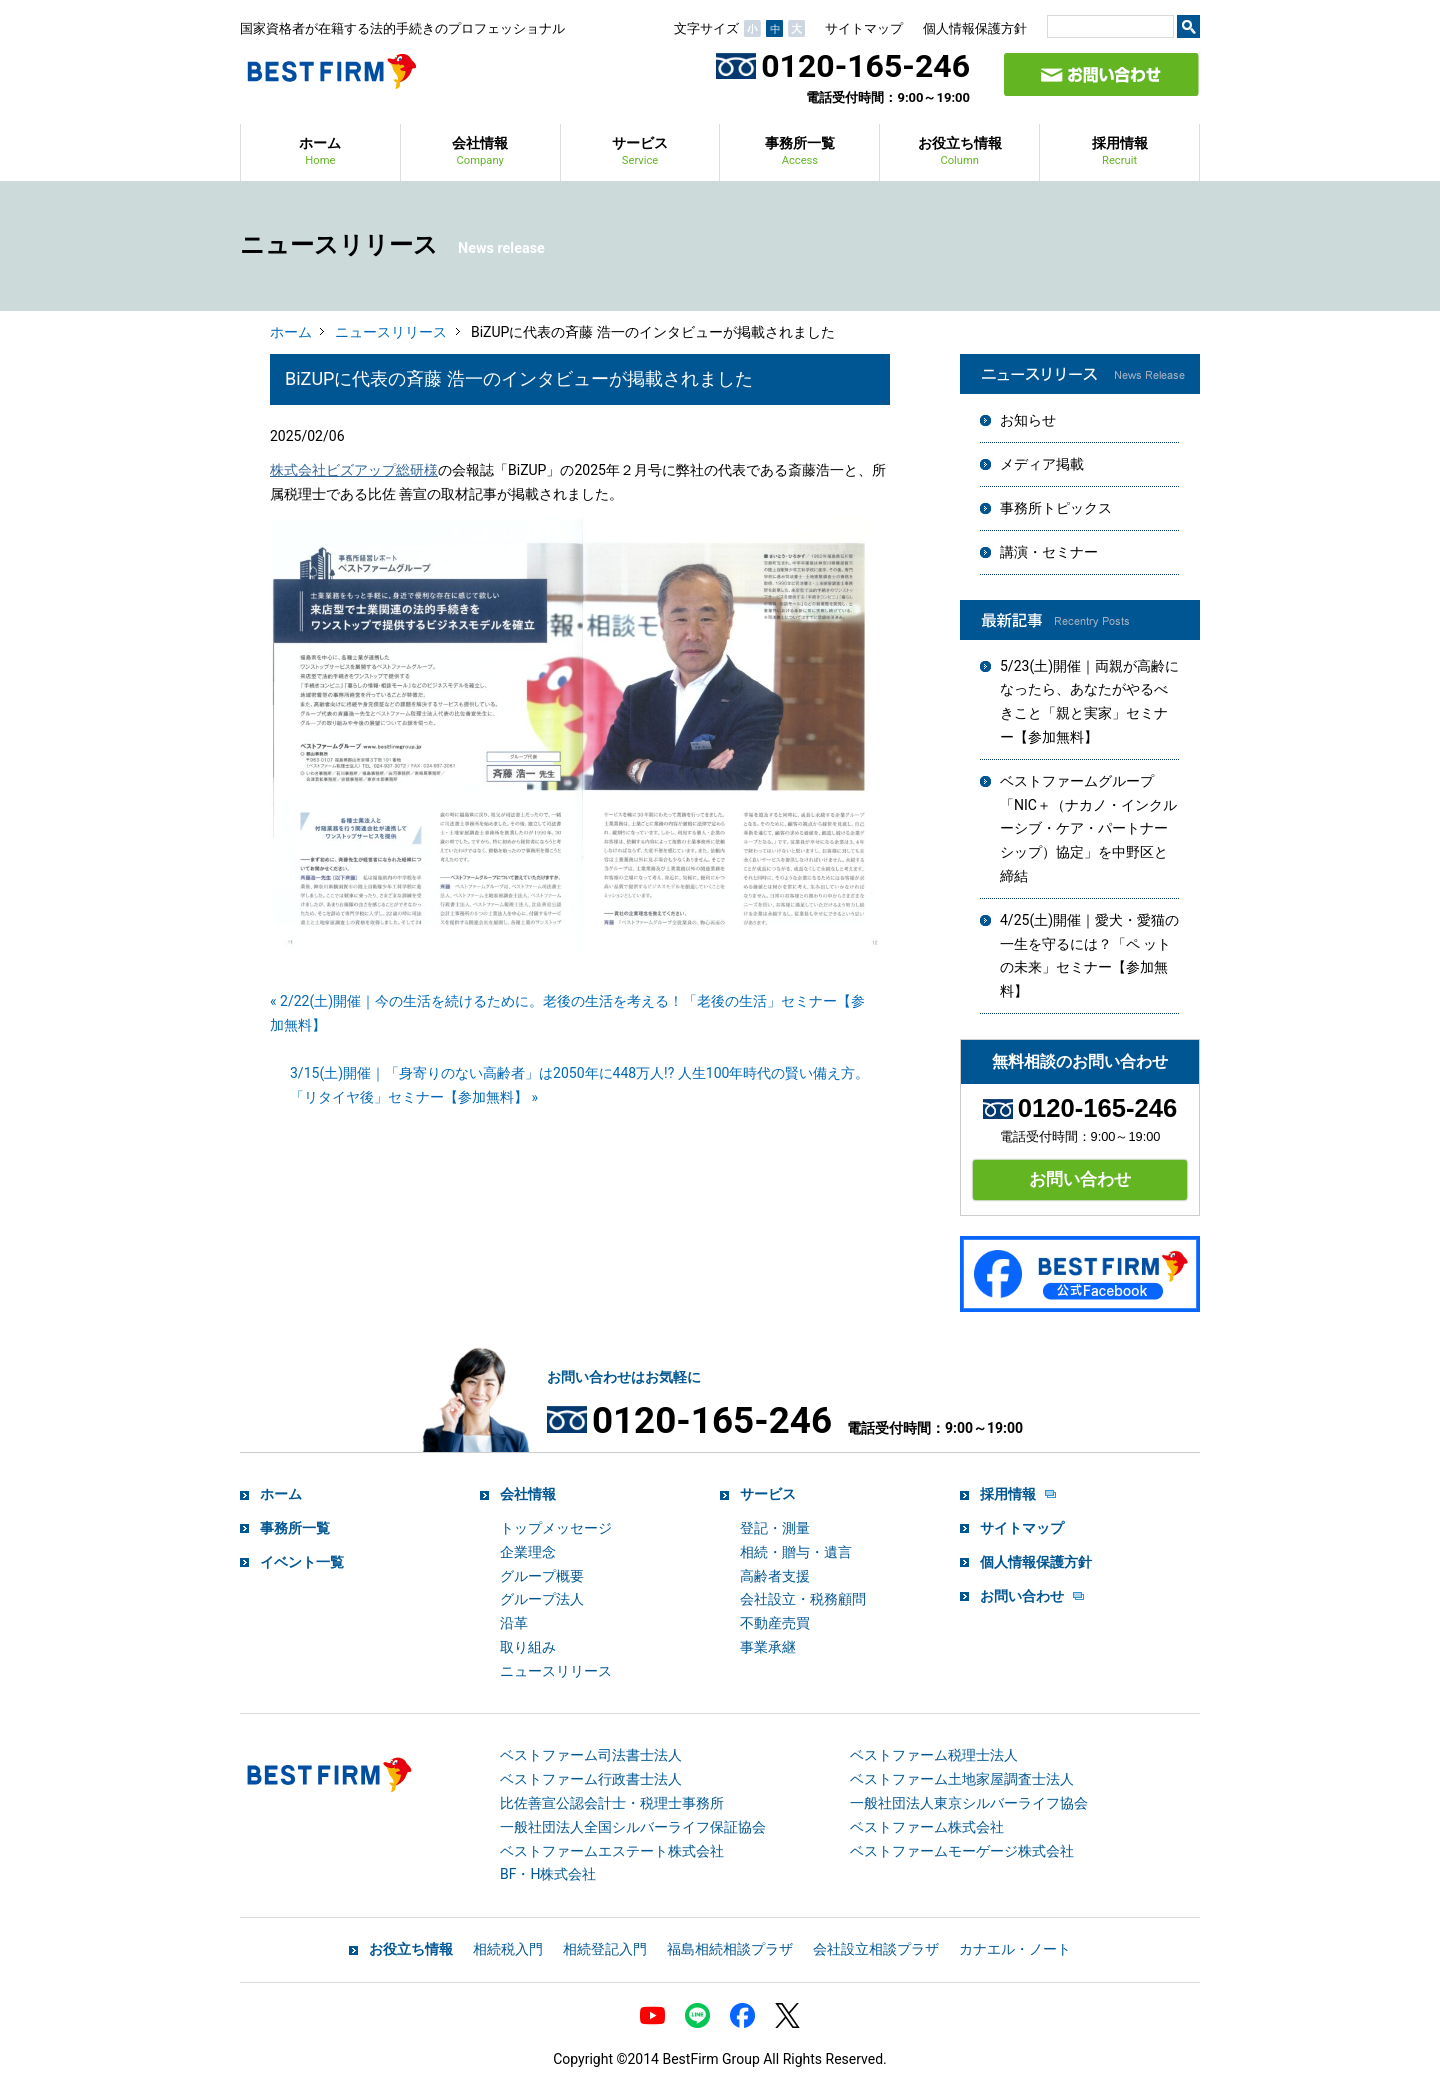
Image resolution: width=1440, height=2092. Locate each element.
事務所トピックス (1056, 508)
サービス (640, 152)
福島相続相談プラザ (730, 1949)
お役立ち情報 (960, 152)
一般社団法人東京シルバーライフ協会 (969, 1803)
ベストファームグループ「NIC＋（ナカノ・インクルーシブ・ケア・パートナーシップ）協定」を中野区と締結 (1088, 828)
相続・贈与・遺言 (796, 1552)
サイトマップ (864, 28)
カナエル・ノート (1015, 1949)
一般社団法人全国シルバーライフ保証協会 (633, 1827)
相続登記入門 (605, 1949)
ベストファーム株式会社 (927, 1827)
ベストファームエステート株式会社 (612, 1851)
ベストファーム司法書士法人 (591, 1755)
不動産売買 (775, 1623)
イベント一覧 (302, 1562)
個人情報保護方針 (975, 28)
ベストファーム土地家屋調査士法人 (962, 1779)
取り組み (528, 1647)
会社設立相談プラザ (876, 1949)
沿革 (514, 1623)
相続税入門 (508, 1949)
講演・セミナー (1049, 552)
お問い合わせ (1080, 1179)
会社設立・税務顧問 (803, 1599)
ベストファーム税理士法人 (934, 1755)
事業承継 (768, 1647)
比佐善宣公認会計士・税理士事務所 (612, 1803)
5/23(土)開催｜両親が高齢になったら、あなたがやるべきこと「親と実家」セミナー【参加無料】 (1089, 701)
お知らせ (1028, 420)
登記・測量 (775, 1528)
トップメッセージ (556, 1528)
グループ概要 (542, 1576)
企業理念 (528, 1552)
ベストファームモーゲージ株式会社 (962, 1851)
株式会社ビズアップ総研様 (354, 470)
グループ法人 (542, 1599)
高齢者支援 (775, 1576)
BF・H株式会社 (548, 1874)
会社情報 (480, 152)
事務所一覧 (800, 152)
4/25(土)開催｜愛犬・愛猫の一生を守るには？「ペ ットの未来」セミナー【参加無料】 (1089, 955)
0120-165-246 (843, 66)
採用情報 (1120, 152)
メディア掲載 (1042, 464)
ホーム (320, 152)
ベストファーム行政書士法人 (591, 1779)
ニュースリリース (391, 332)
